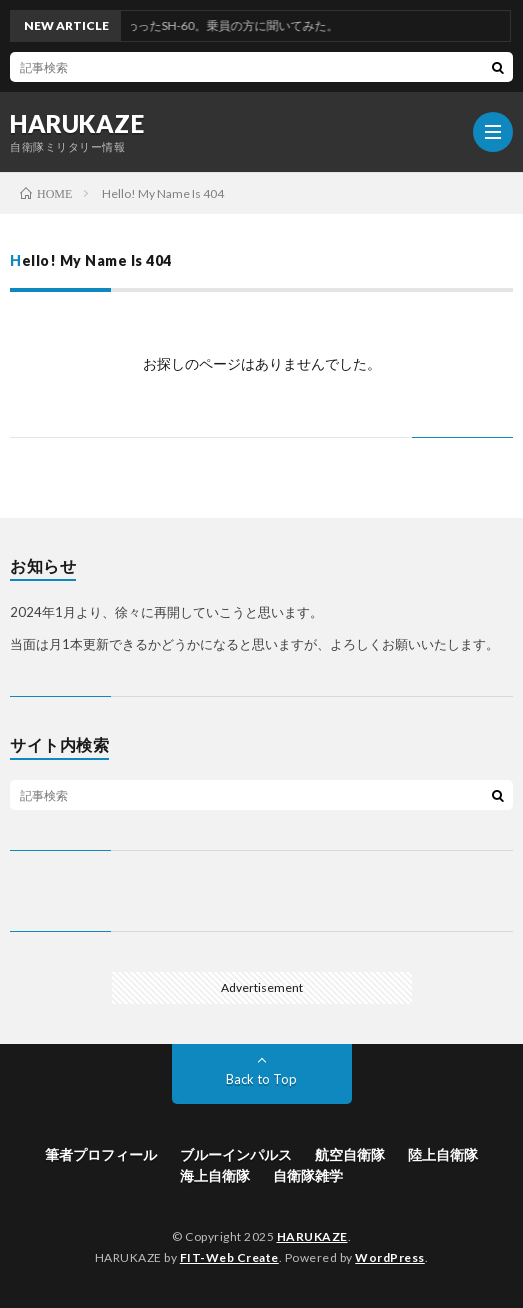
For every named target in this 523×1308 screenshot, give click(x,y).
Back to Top (261, 1079)
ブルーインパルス (236, 1154)
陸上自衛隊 (443, 1154)
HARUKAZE (77, 124)
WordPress (390, 1257)
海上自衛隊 (215, 1175)
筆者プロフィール (101, 1154)
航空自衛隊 (350, 1154)
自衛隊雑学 (308, 1175)
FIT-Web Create (229, 1257)
